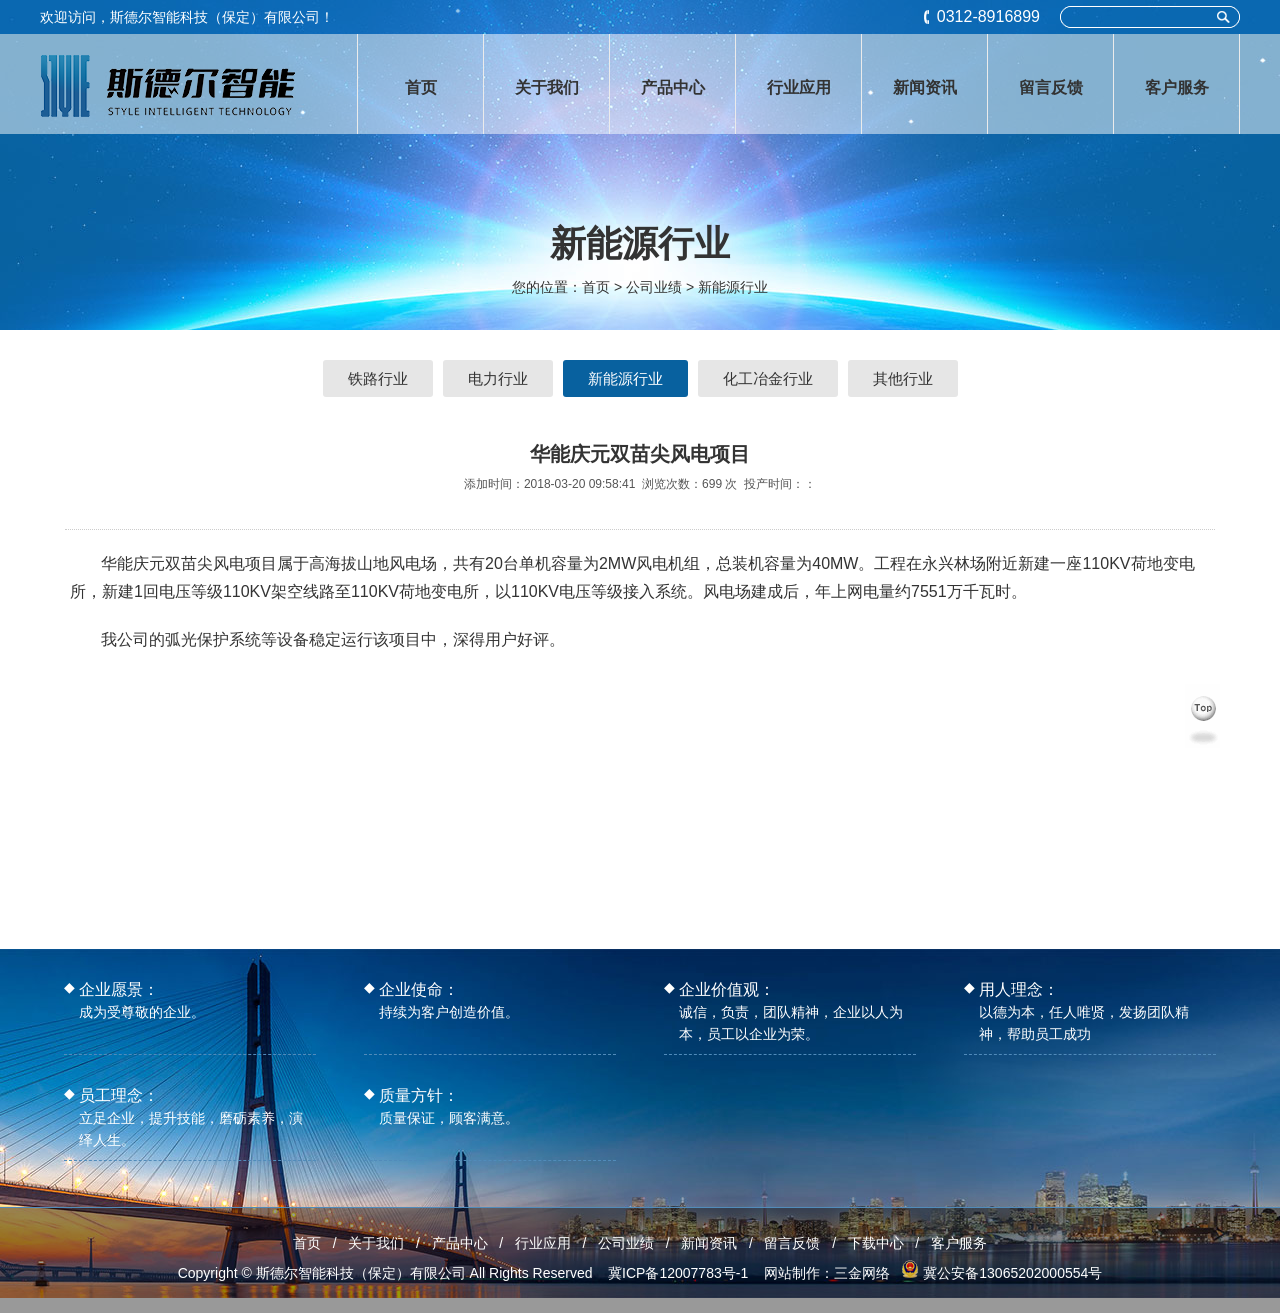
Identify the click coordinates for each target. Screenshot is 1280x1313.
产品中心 (460, 1243)
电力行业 (498, 378)
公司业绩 (626, 1243)
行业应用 (543, 1243)
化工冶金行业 (768, 378)
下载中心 (876, 1243)
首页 (596, 287)
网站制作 (792, 1273)
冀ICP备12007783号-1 (678, 1273)
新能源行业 (733, 287)
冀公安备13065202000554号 (1012, 1273)
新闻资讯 (709, 1243)
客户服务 (959, 1243)
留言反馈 (792, 1243)
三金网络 (862, 1273)
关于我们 (376, 1243)
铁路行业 (378, 378)
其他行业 (903, 378)
